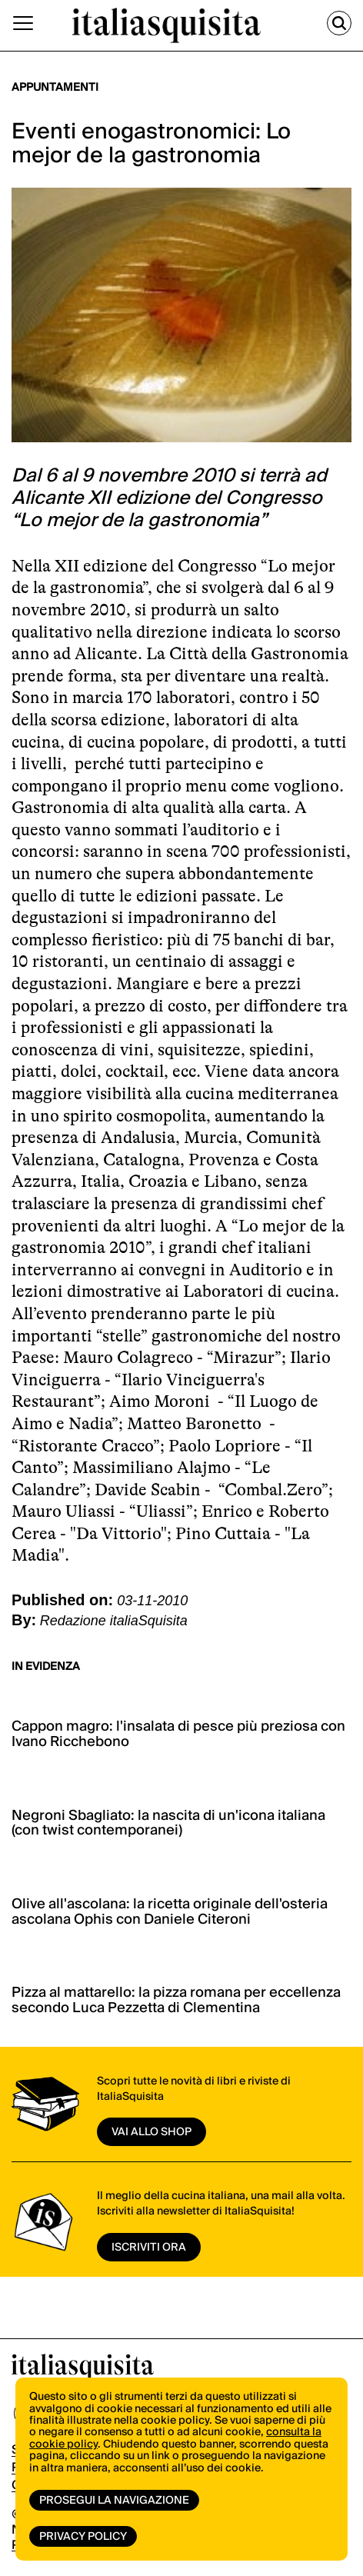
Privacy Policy (83, 2537)
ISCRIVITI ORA (149, 2247)
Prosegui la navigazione (114, 2500)
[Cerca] (339, 23)
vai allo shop (151, 2132)
